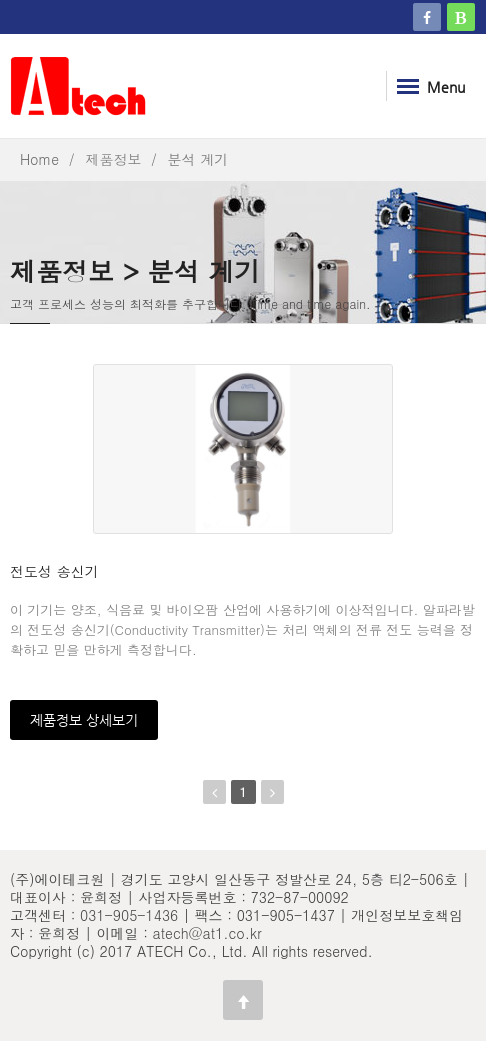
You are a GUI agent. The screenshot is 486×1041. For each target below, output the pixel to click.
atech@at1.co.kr (207, 933)
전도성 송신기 (54, 571)
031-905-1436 (129, 915)
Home (39, 159)
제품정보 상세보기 (84, 720)
